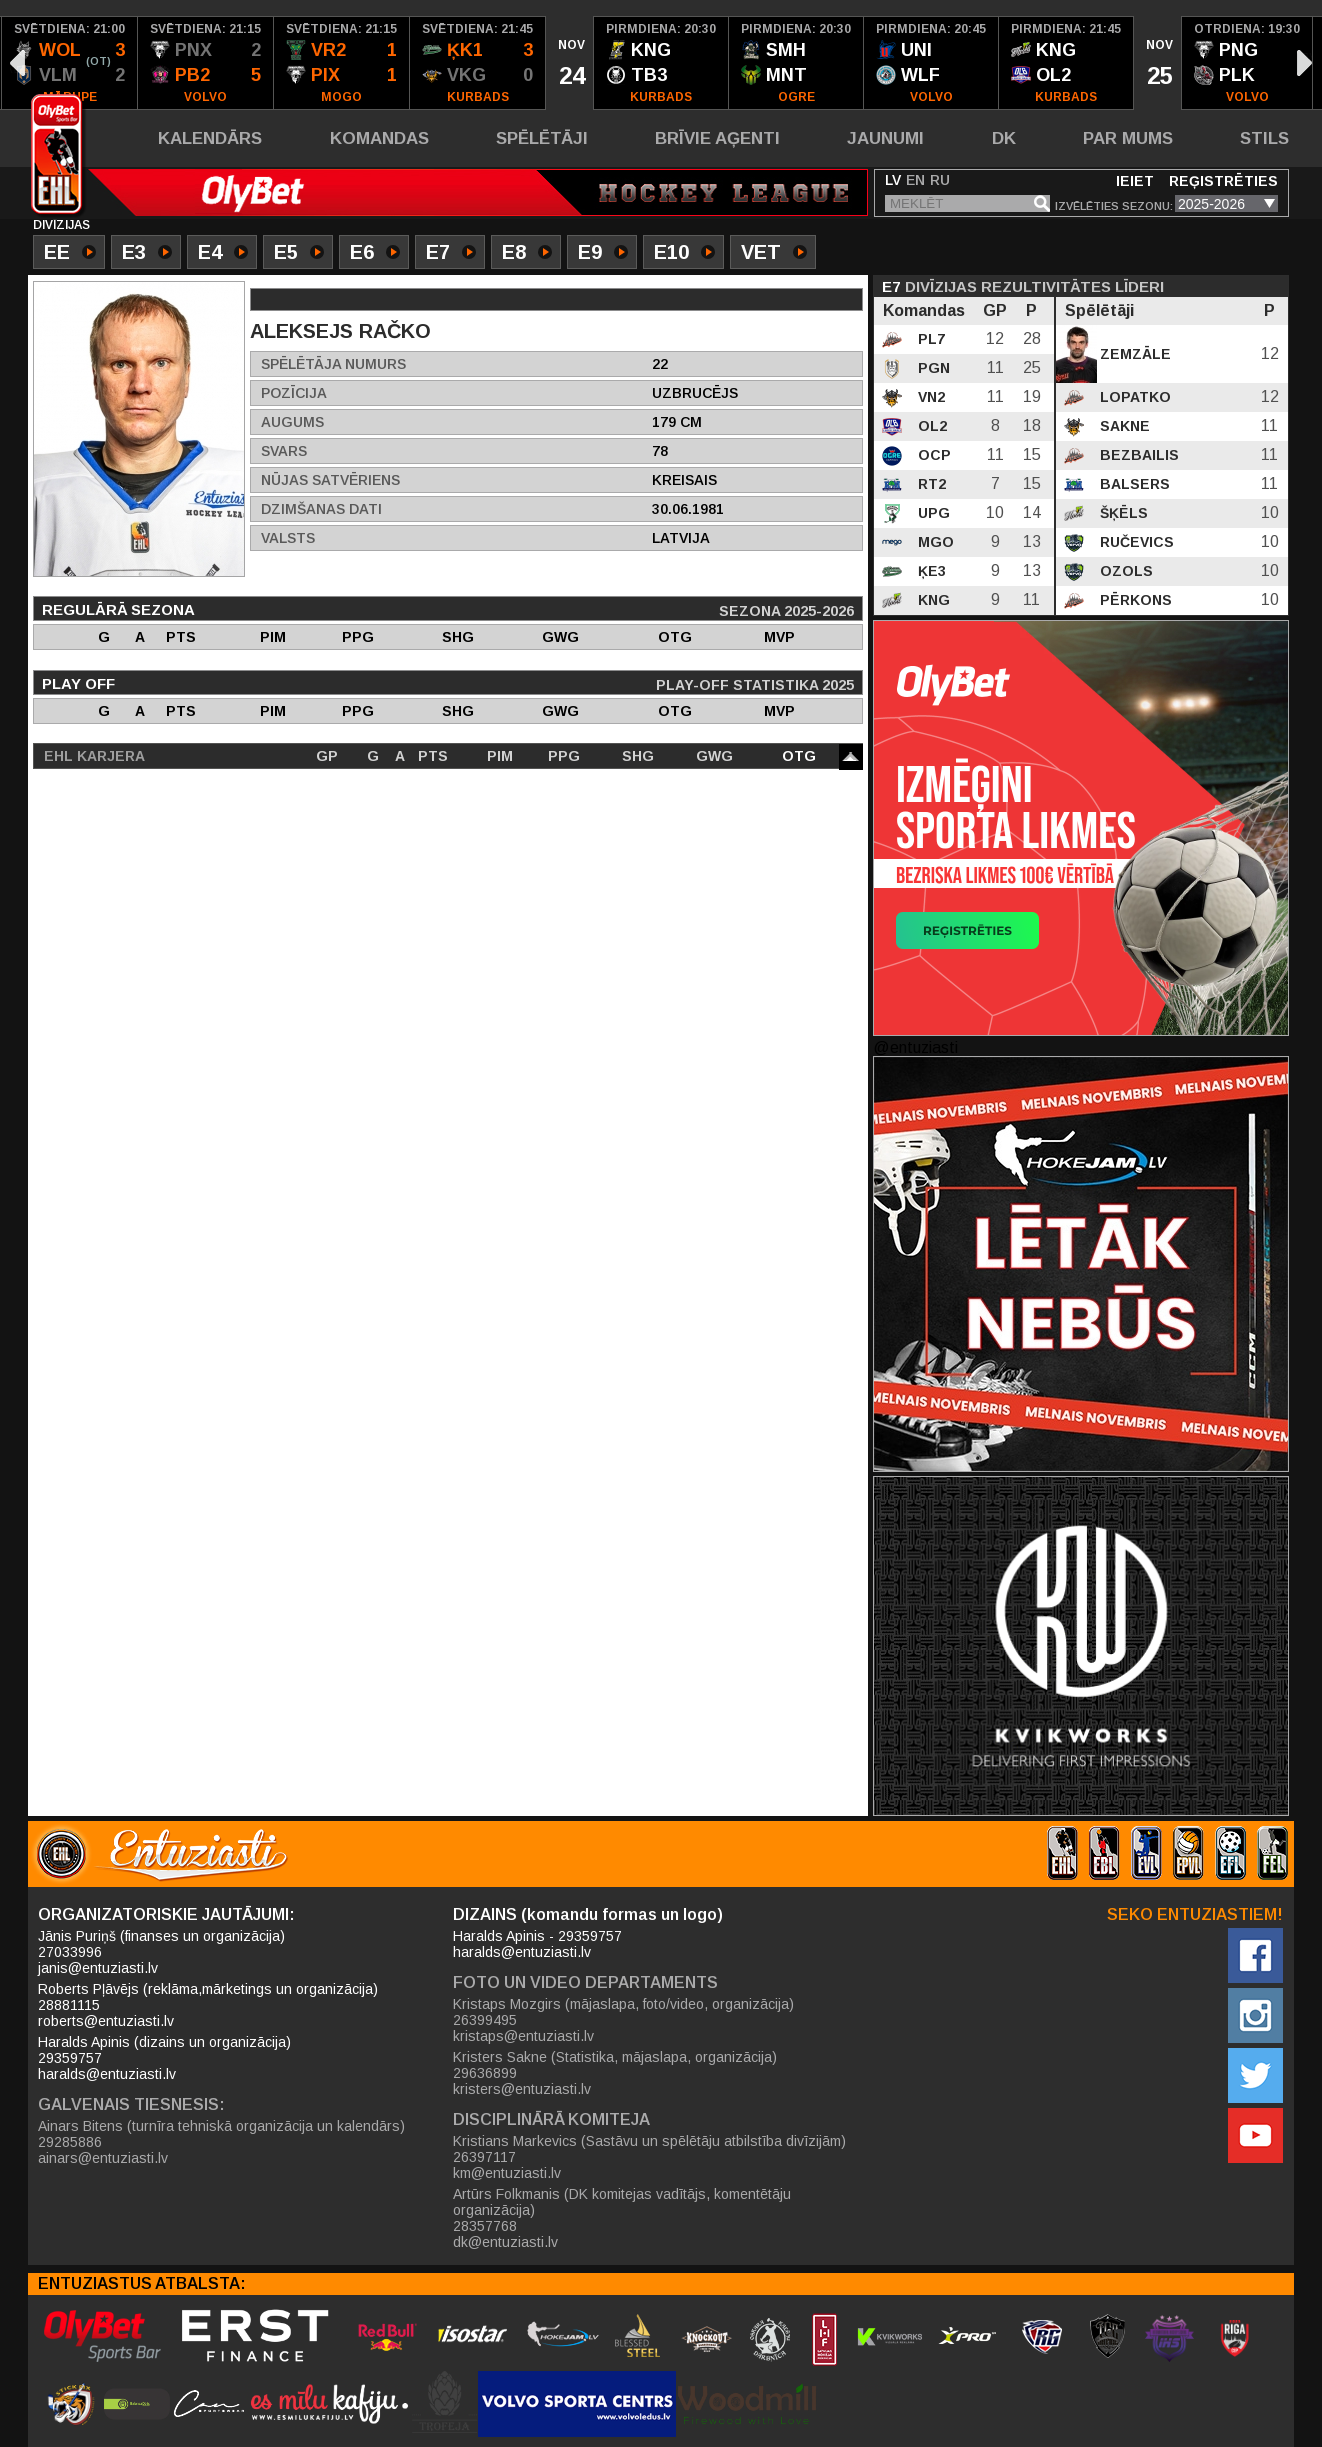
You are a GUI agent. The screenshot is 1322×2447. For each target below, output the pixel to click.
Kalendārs (210, 138)
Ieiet (1135, 181)
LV (893, 180)
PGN (932, 368)
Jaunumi (885, 138)
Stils (1264, 138)
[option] (70, 63)
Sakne (1123, 426)
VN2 (929, 397)
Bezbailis (1137, 455)
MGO (934, 542)
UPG (932, 513)
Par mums (1128, 138)
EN (915, 180)
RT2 (930, 484)
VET (774, 254)
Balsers (1133, 484)
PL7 (929, 339)
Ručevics (1135, 542)
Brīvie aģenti (717, 138)
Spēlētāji (542, 138)
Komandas (379, 138)
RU (940, 180)
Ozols (1124, 571)
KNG (932, 600)
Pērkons (1134, 600)
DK (1004, 138)
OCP (932, 455)
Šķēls (1122, 513)
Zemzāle (1133, 354)
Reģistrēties (1223, 181)
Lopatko (1133, 397)
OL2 (930, 426)
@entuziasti (915, 1047)
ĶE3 (930, 571)
